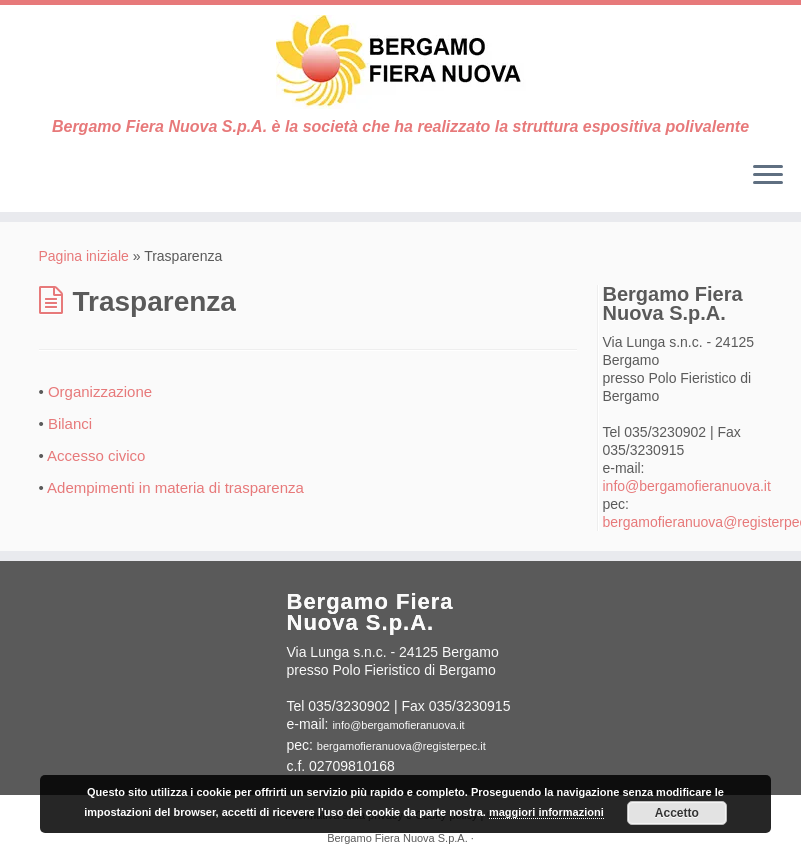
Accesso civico (96, 455)
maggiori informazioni (546, 812)
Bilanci (70, 423)
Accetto (677, 813)
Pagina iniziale (84, 256)
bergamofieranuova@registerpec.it (401, 746)
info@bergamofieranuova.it (687, 486)
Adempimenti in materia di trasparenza (175, 487)
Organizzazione (100, 391)
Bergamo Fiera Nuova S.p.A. (397, 838)
